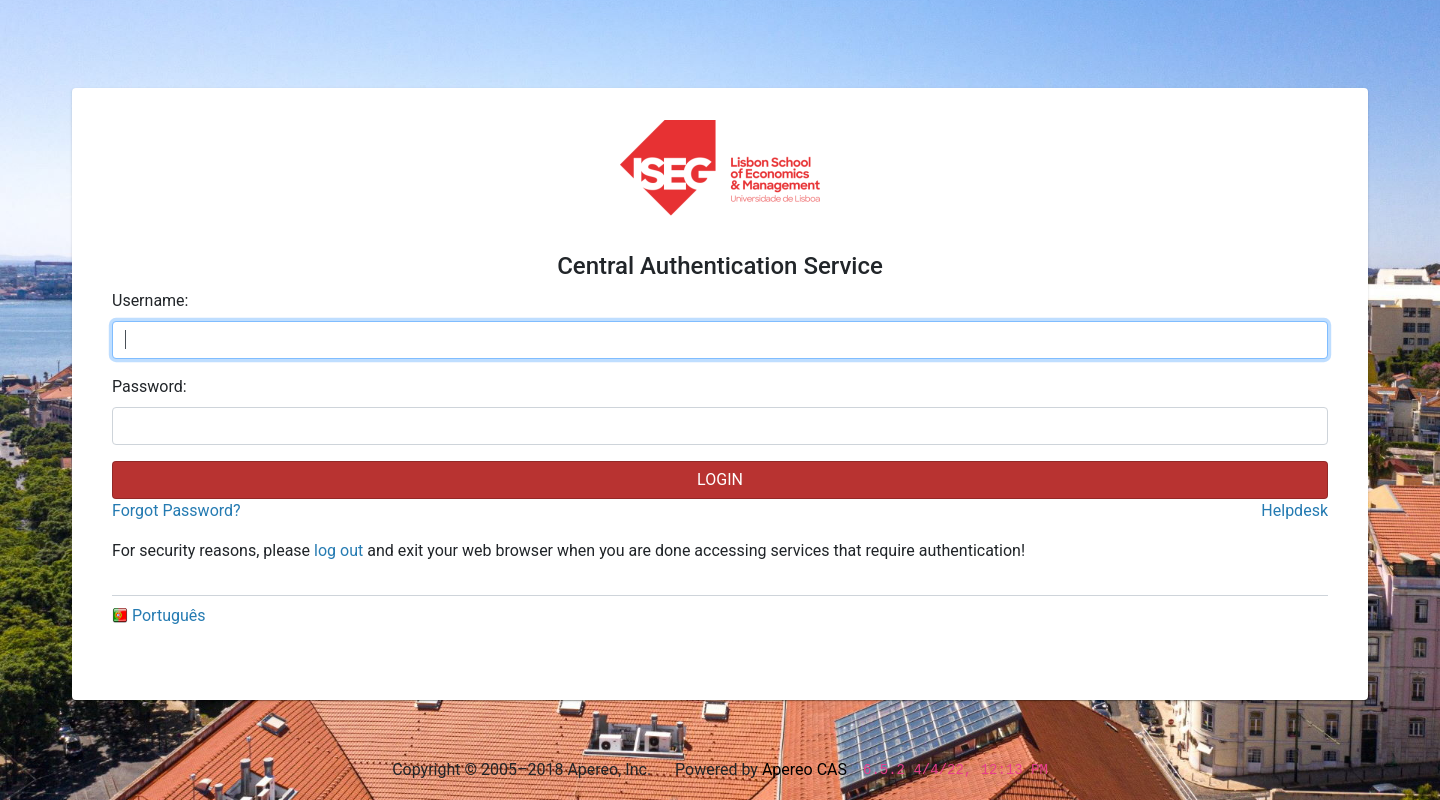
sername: (150, 300)
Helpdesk (1294, 510)
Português (159, 615)
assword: (149, 386)
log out (338, 550)
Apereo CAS (804, 769)
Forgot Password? (176, 510)
